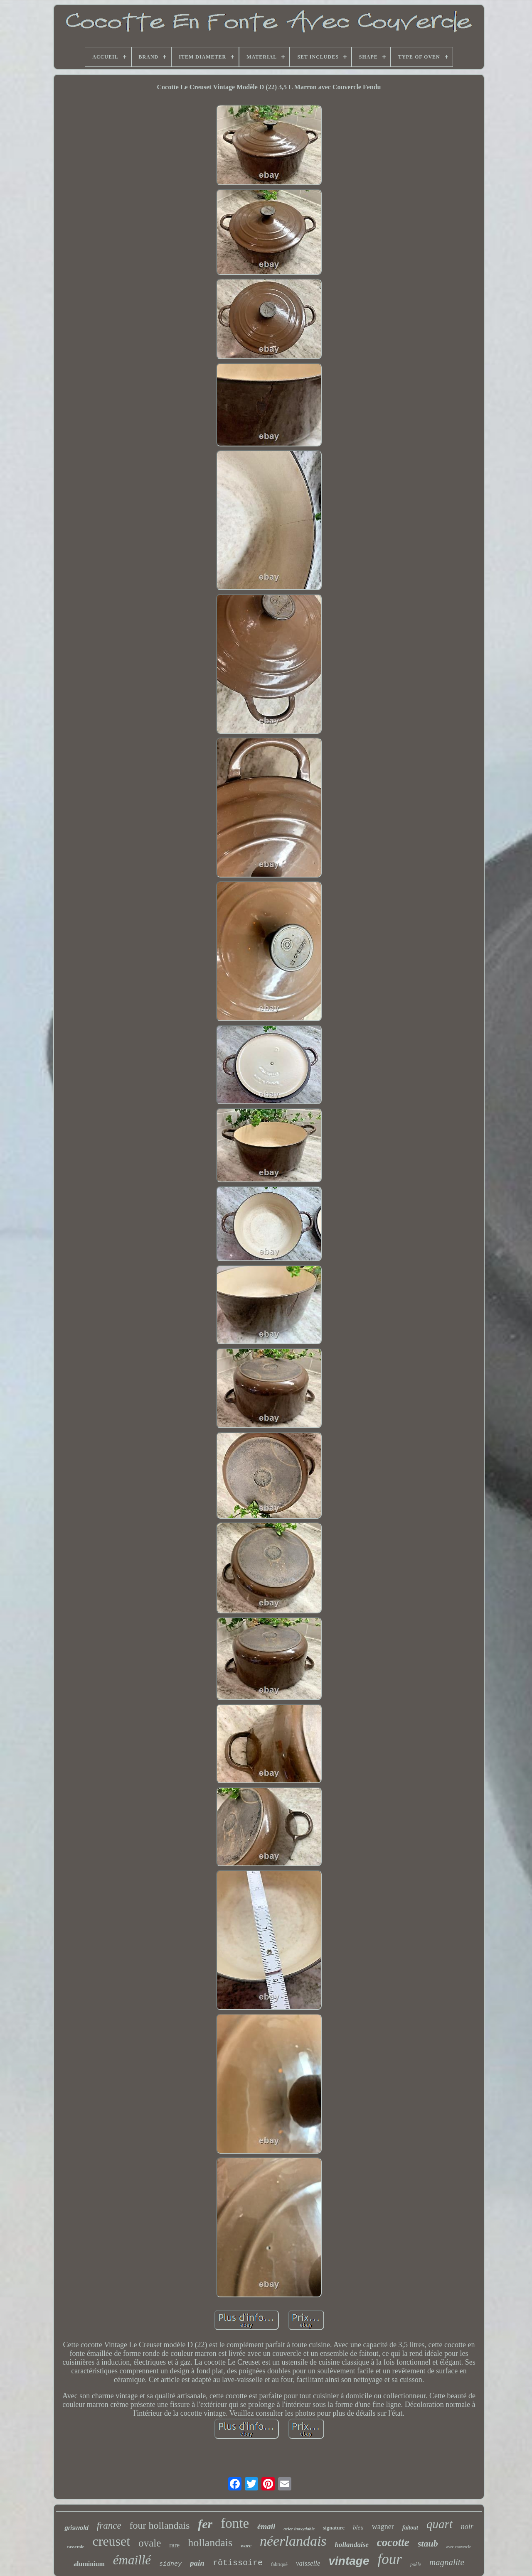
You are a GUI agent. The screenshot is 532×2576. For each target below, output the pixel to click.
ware (246, 2545)
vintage (348, 2560)
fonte (235, 2523)
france (109, 2525)
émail (266, 2526)
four (390, 2559)
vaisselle (308, 2563)
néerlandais (293, 2541)
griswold (76, 2528)
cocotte (393, 2542)
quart (439, 2524)
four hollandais (160, 2525)
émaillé (132, 2560)
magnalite (446, 2562)
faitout (410, 2528)
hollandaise (352, 2545)
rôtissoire (238, 2563)
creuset (112, 2541)
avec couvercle (458, 2546)
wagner (383, 2526)
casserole (75, 2546)
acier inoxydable (299, 2528)
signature (334, 2528)
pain (197, 2563)
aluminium (89, 2563)
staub (428, 2543)
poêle (415, 2564)
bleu (358, 2527)
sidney (170, 2564)
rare (174, 2545)
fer (205, 2524)
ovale (149, 2543)
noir (467, 2526)
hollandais (210, 2543)
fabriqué (279, 2564)
